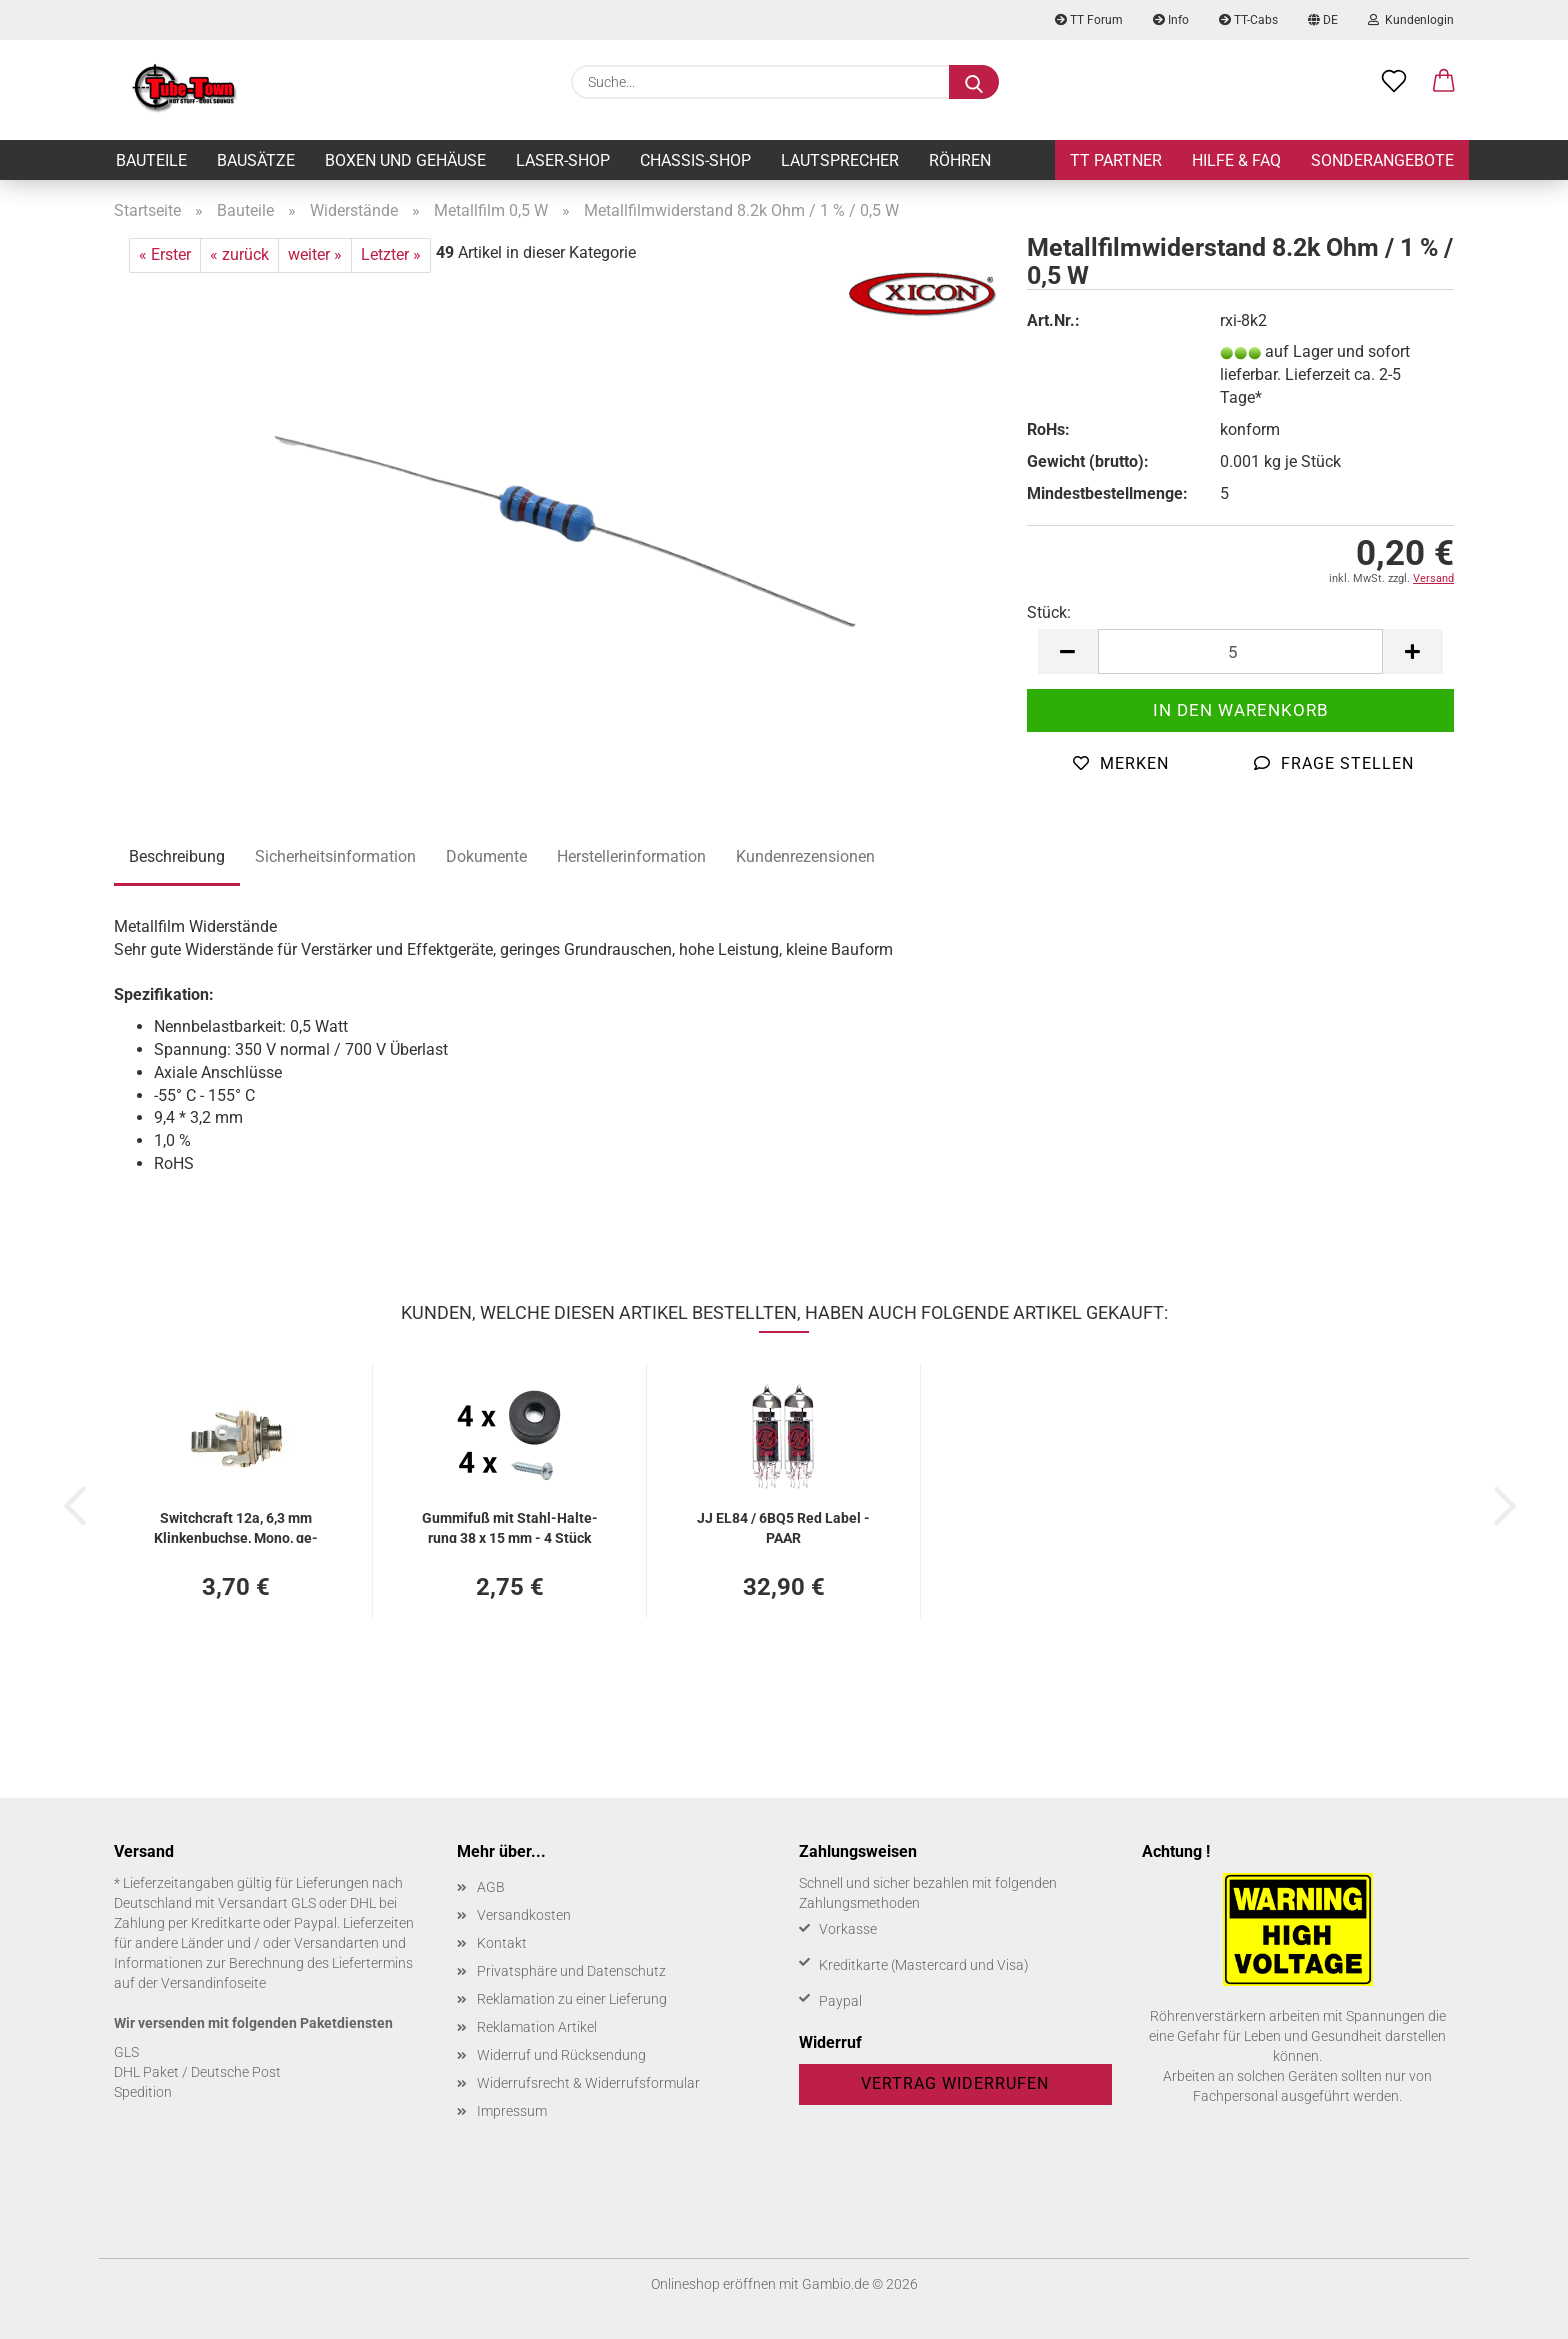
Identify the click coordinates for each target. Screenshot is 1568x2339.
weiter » (315, 254)
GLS (126, 2052)
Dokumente (486, 856)
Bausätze (256, 160)
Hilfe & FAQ (1236, 160)
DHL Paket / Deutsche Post (197, 2072)
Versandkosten (524, 1915)
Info (1171, 20)
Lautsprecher (840, 160)
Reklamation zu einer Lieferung (572, 1999)
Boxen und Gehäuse (405, 160)
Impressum (512, 2111)
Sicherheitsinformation (335, 856)
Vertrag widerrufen (955, 2083)
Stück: (1049, 612)
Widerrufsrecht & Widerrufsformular (588, 2083)
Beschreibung (177, 856)
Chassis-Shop (695, 160)
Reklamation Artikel (537, 2027)
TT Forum (1089, 20)
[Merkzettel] (1394, 82)
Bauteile (151, 160)
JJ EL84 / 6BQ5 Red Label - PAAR (783, 1526)
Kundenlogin (1411, 20)
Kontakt (502, 1943)
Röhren (960, 160)
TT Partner (1116, 160)
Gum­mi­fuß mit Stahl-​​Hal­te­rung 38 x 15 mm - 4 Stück (510, 1526)
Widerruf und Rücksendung (561, 2055)
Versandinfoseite (213, 1983)
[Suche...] (974, 82)
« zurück (239, 254)
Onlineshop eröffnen (713, 2284)
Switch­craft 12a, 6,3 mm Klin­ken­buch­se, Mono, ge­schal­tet (236, 1526)
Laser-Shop (563, 160)
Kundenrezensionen (805, 856)
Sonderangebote (1382, 160)
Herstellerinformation (631, 856)
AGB (491, 1887)
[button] (1444, 82)
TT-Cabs (1248, 20)
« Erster (165, 254)
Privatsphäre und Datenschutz (571, 1971)
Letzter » (391, 254)
